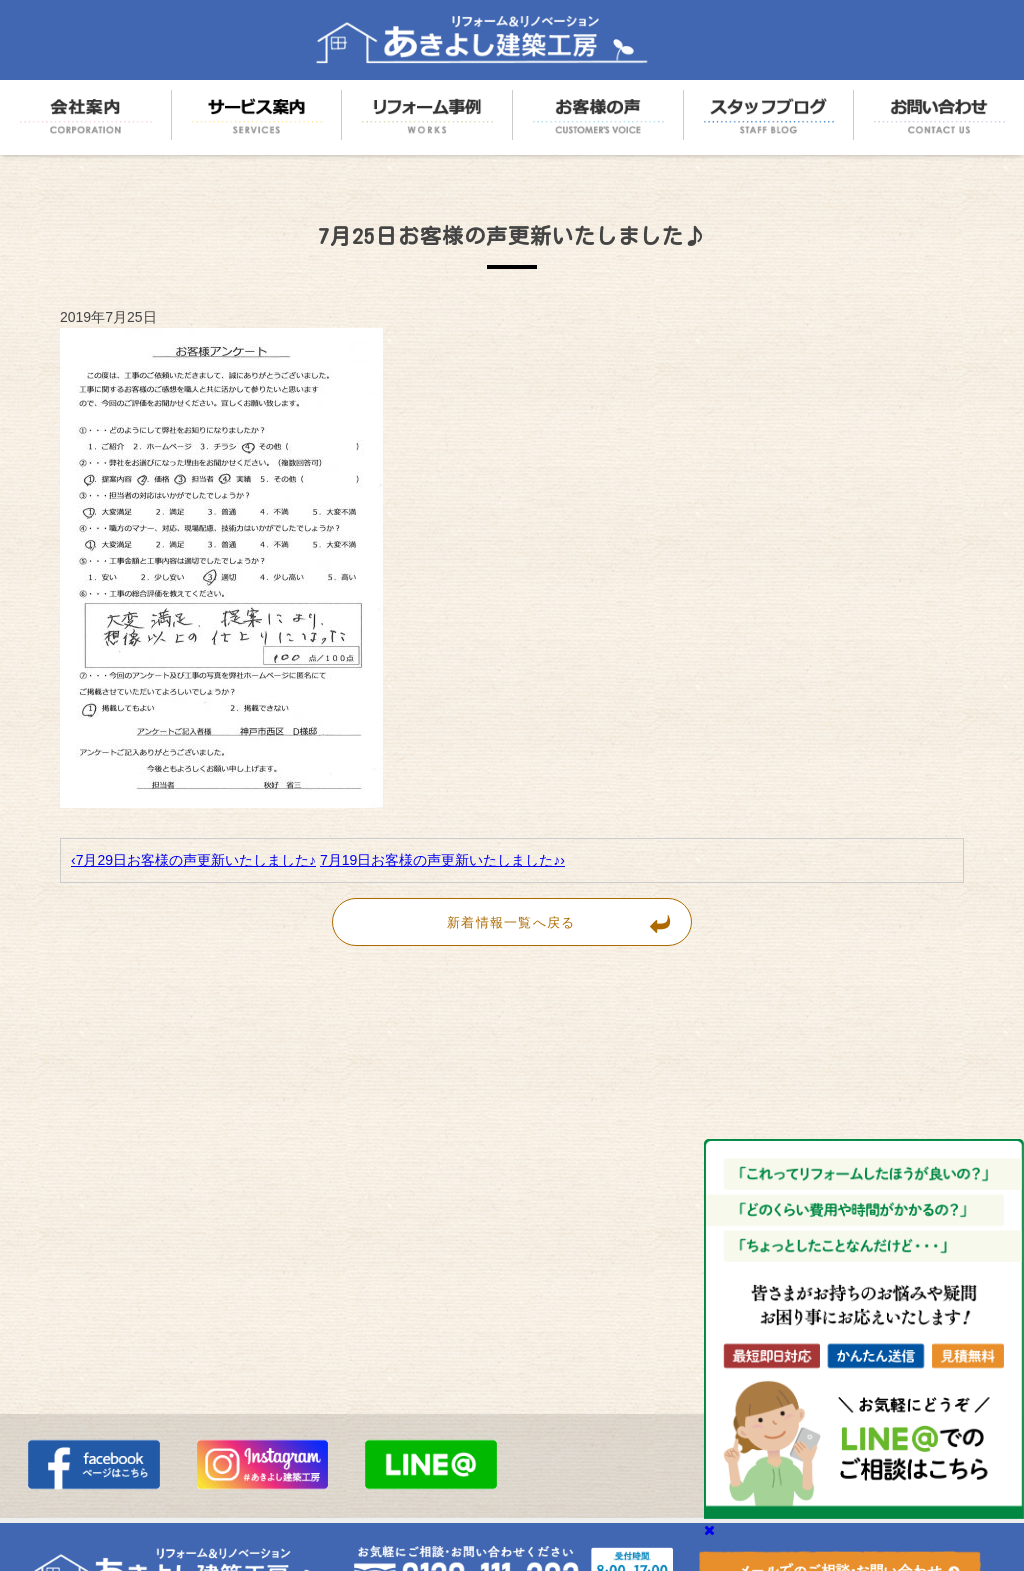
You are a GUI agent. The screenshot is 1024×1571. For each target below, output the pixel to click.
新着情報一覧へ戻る (569, 922)
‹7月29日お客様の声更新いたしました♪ (193, 860)
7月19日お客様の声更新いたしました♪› (442, 860)
